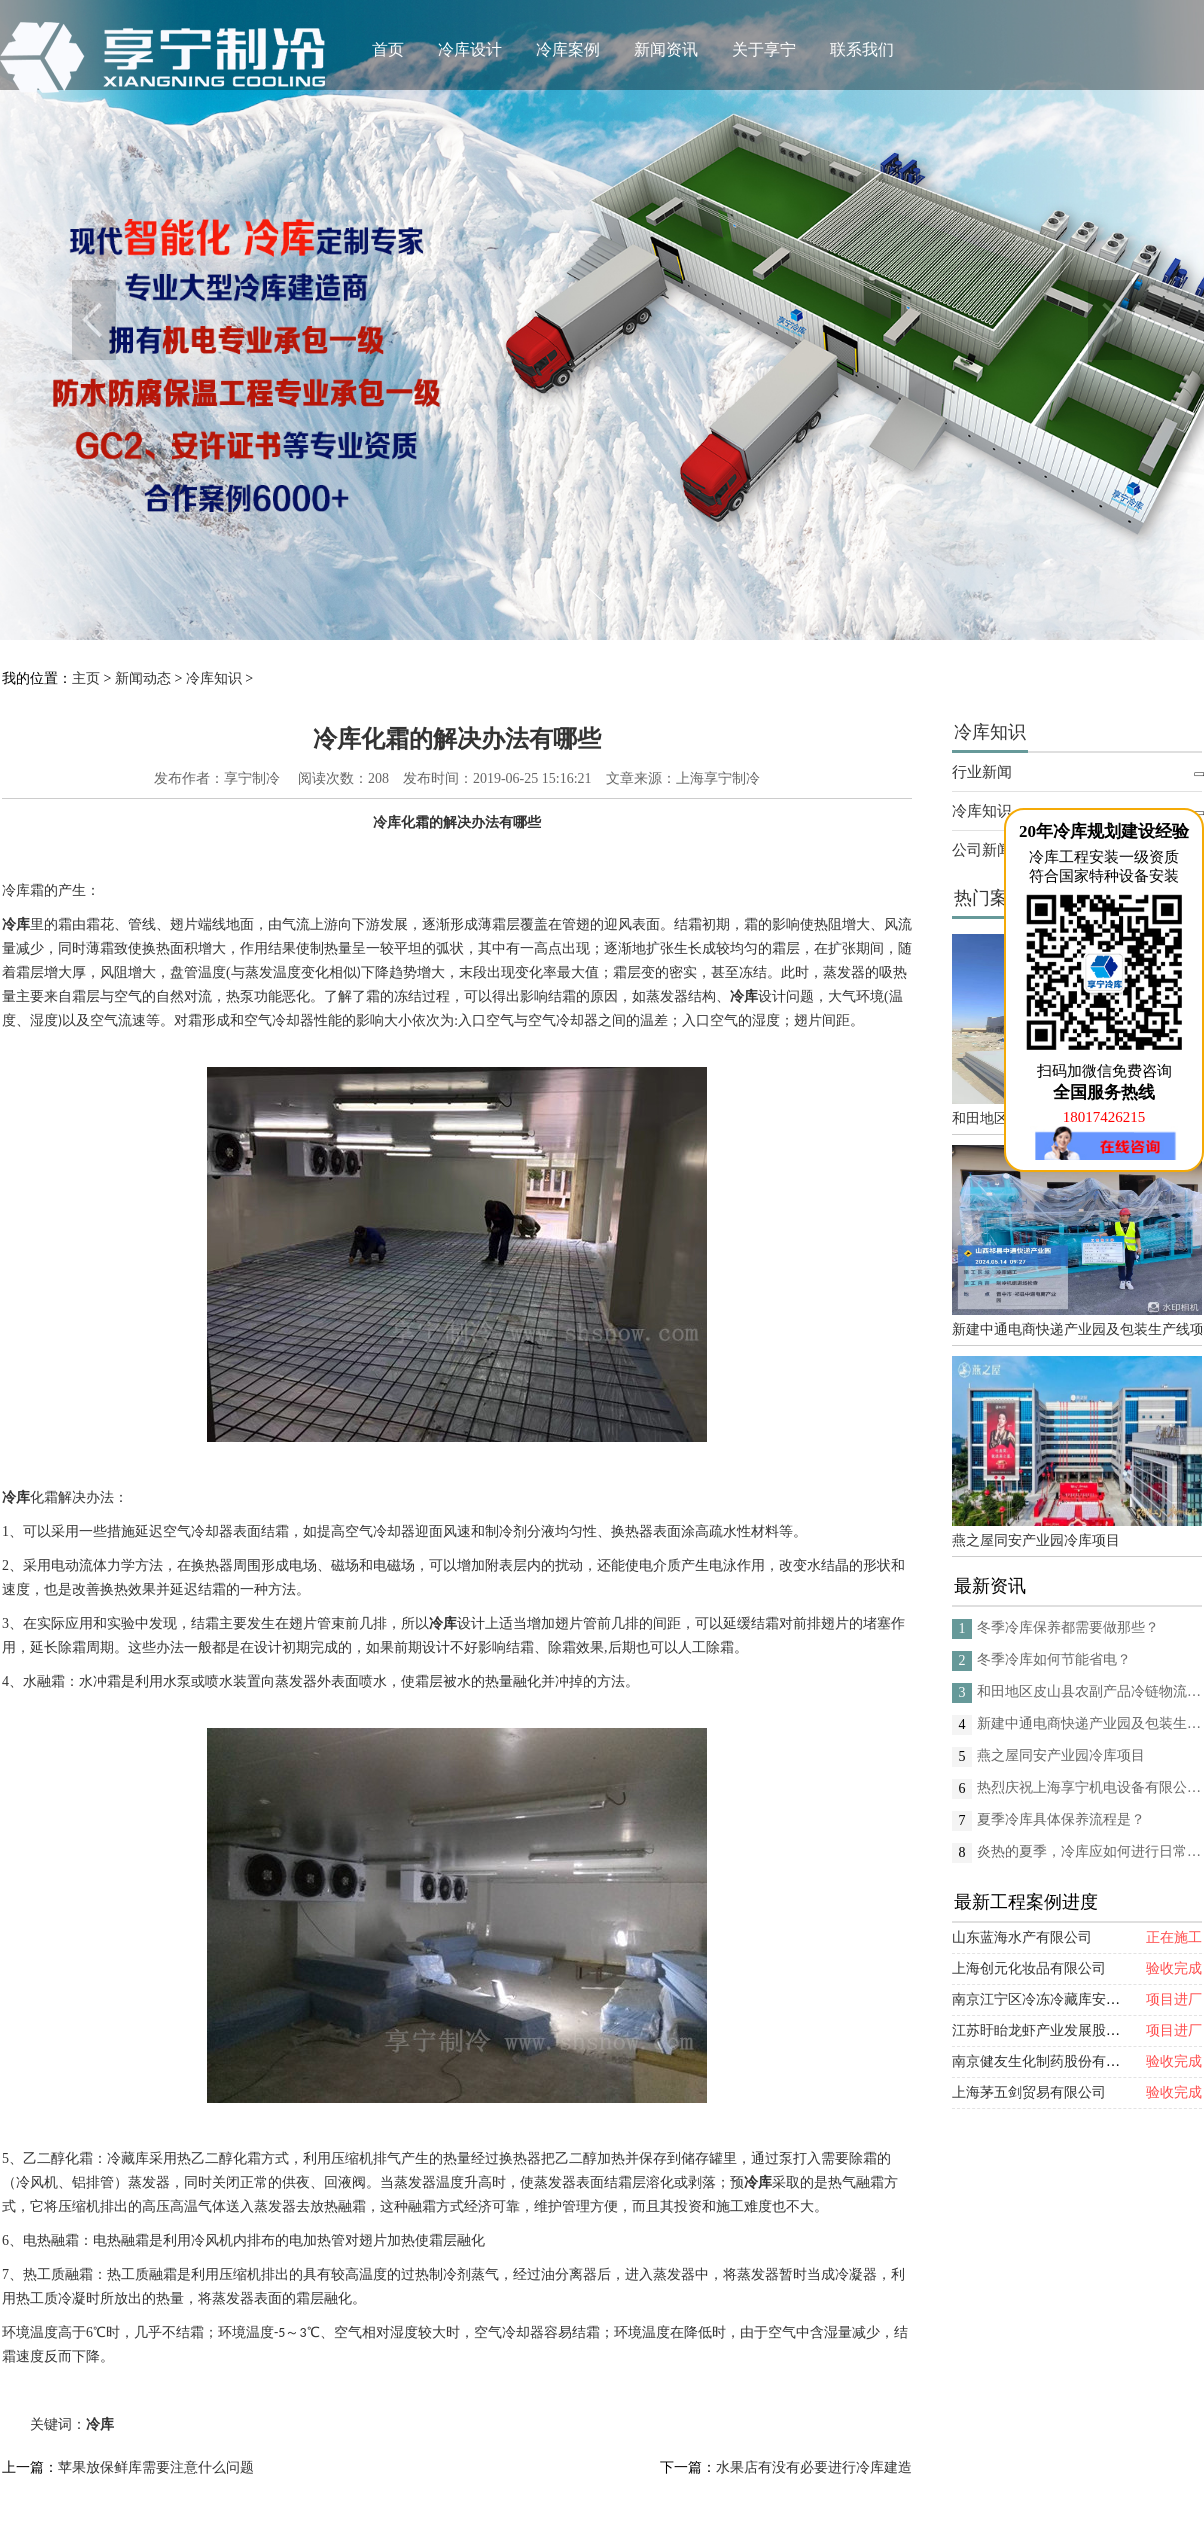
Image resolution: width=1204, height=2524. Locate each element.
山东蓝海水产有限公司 (1022, 1937)
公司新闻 (982, 850)
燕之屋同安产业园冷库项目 (1036, 1540)
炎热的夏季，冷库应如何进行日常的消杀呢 (1089, 1851)
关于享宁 (764, 49)
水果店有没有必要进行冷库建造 (814, 2467)
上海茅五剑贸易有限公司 (1029, 2092)
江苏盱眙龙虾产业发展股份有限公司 (1064, 2030)
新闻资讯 (666, 49)
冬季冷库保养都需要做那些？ (1068, 1627)
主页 (86, 678)
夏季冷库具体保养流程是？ (1061, 1819)
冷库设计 (470, 49)
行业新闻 (982, 772)
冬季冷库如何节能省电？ (1054, 1659)
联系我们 (862, 49)
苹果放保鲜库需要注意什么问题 (156, 2467)
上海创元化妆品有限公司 (1029, 1968)
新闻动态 (143, 678)
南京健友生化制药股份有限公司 (1050, 2061)
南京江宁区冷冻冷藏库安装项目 (1050, 1999)
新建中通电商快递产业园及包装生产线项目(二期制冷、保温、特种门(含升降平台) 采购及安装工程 (1077, 1329)
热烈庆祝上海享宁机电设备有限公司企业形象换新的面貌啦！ (1089, 1787)
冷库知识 (214, 678)
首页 (388, 49)
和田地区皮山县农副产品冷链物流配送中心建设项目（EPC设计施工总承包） (1089, 1691)
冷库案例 (568, 49)
